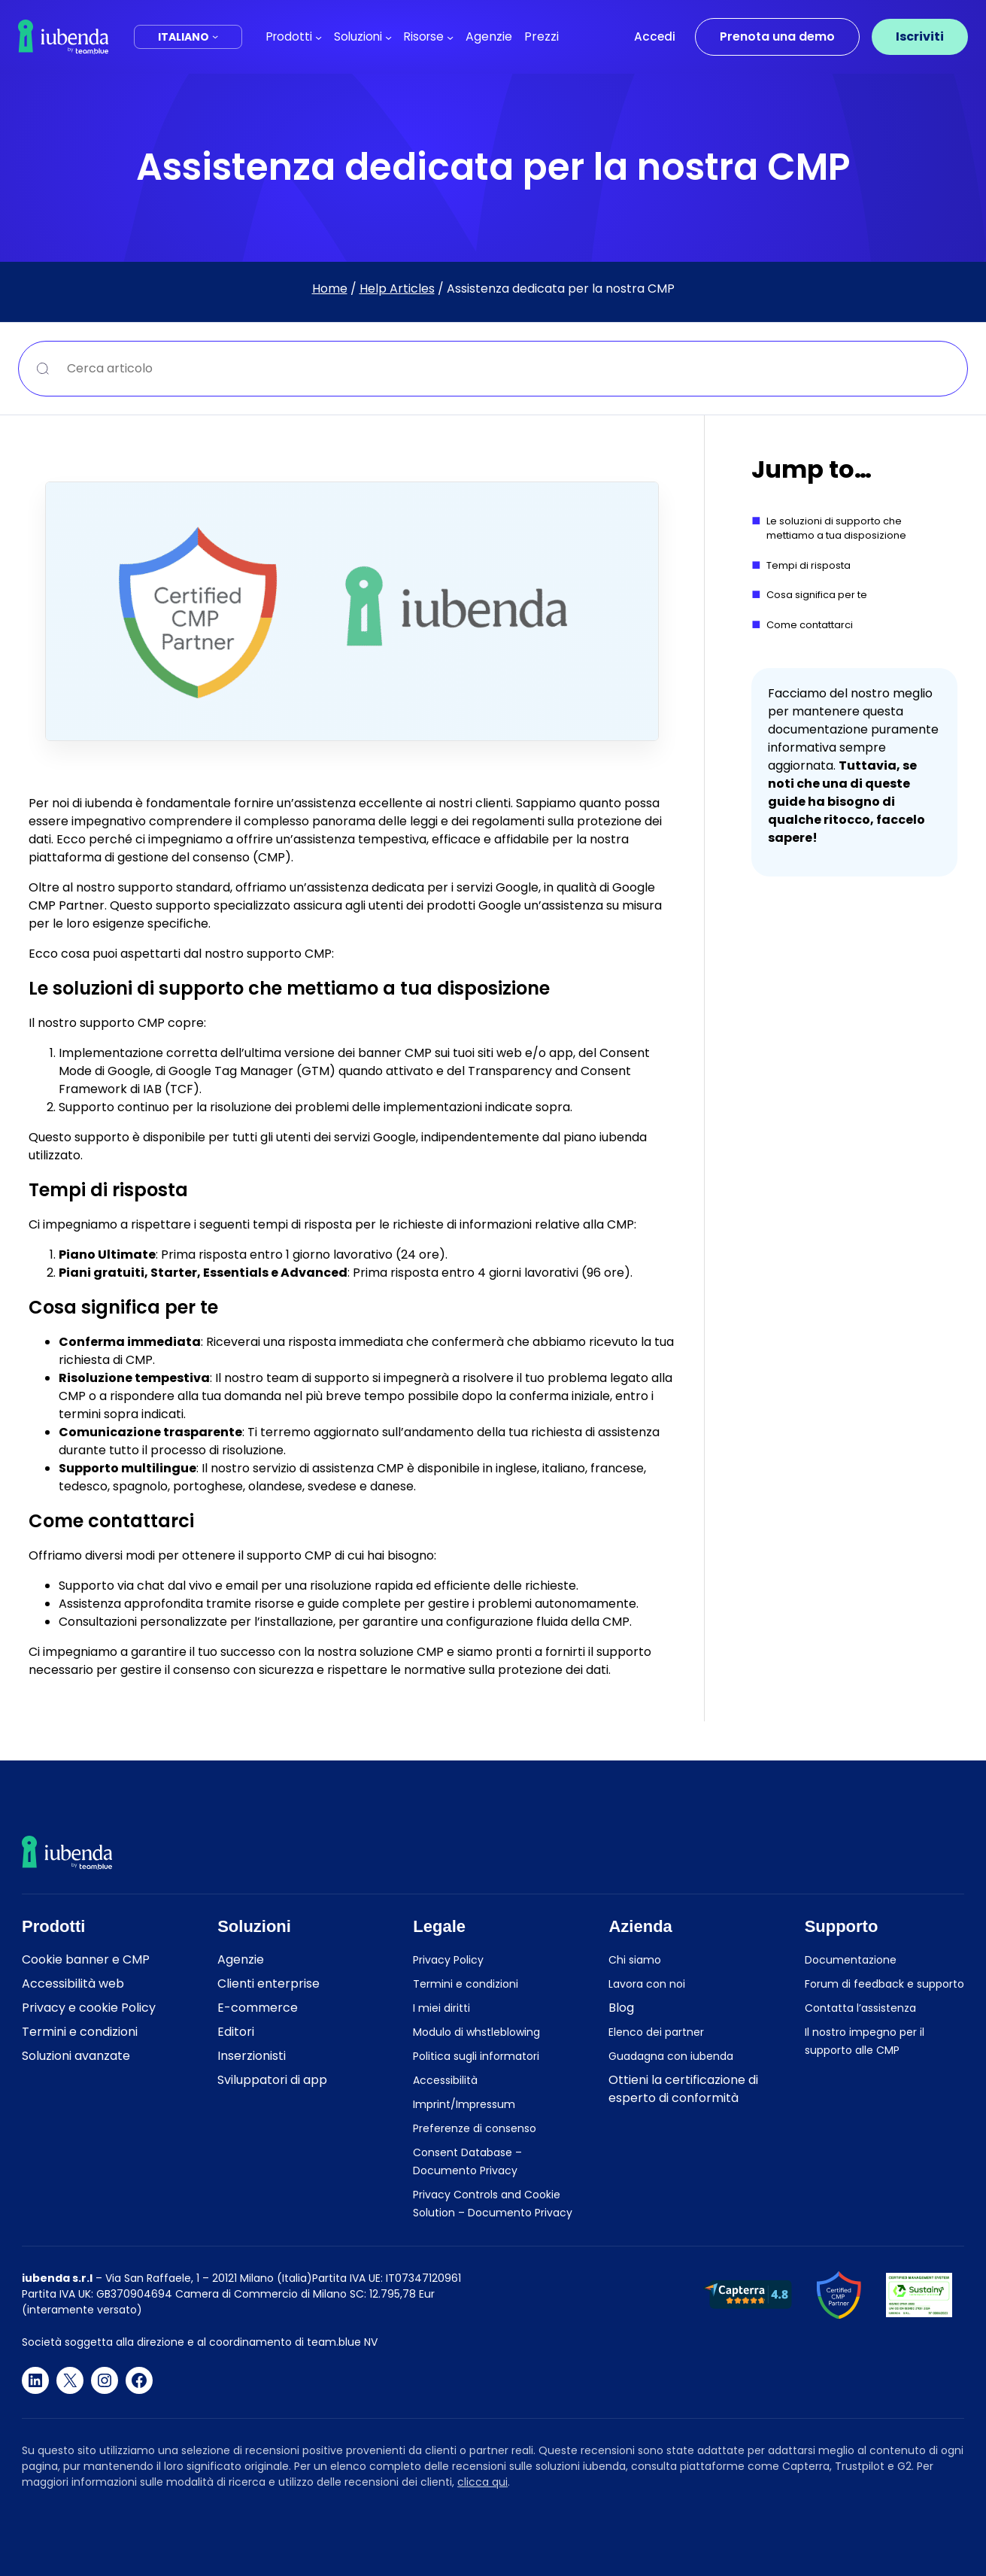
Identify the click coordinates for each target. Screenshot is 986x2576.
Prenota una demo (777, 36)
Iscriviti (920, 36)
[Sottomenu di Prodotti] (318, 36)
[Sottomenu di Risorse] (450, 36)
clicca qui (482, 2481)
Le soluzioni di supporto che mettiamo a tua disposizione (836, 528)
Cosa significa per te (816, 595)
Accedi (654, 36)
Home (329, 288)
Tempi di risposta (808, 565)
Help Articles (397, 288)
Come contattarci (809, 625)
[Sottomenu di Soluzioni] (388, 36)
